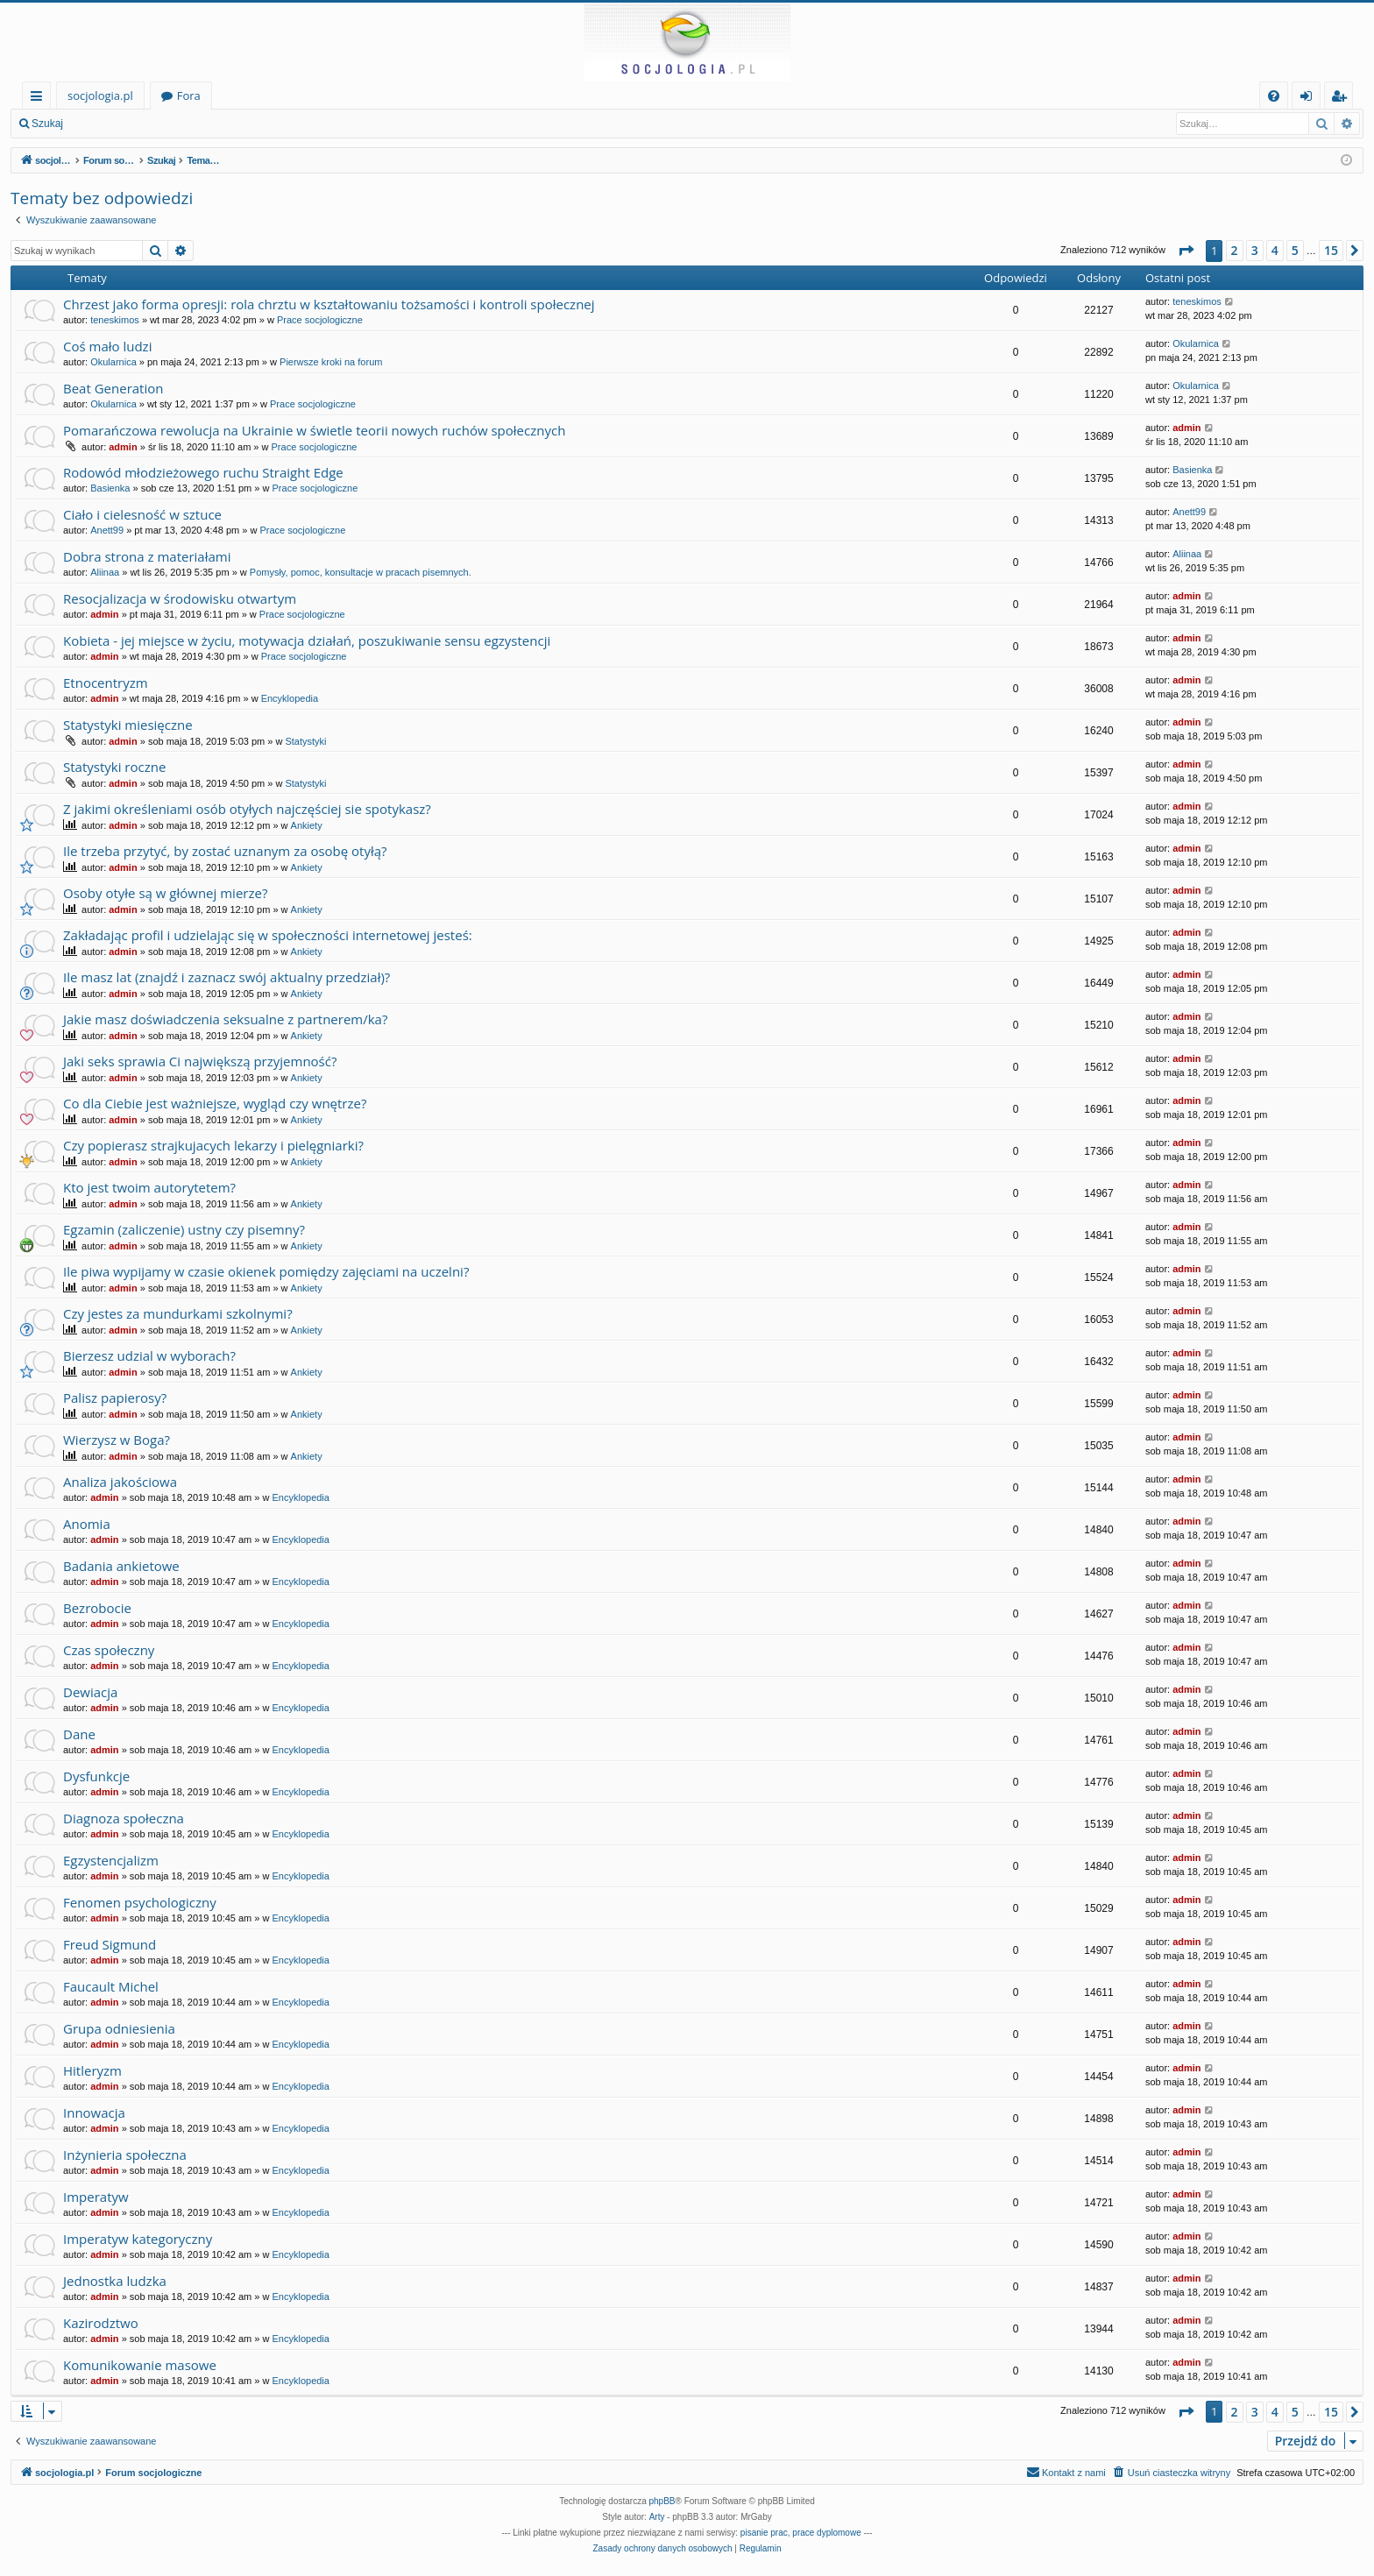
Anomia (86, 1523)
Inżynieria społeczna (125, 2154)
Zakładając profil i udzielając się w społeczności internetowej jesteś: (267, 935)
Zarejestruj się (198, 123)
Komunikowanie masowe (139, 2365)
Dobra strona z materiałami (147, 556)
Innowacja (94, 2112)
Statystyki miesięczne (128, 724)
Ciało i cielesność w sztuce (142, 514)
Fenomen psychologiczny (139, 1902)
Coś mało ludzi (107, 346)
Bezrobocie (97, 1608)
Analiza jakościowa (120, 1481)
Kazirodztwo (100, 2323)
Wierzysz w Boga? (116, 1439)
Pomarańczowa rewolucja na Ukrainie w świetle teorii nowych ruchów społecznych (314, 430)
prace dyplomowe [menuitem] (826, 2532)
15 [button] (1331, 250)
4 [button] (1274, 250)
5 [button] (1295, 250)
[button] (1185, 250)
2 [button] (1234, 250)
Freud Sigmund (109, 1944)
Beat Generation (113, 388)
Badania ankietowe (121, 1566)
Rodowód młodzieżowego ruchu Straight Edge (203, 472)
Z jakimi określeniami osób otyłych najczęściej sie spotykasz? (247, 808)
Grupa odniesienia (119, 2028)
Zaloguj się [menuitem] (1310, 99)
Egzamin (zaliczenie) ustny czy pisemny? (184, 1229)
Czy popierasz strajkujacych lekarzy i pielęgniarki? (213, 1145)
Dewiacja (90, 1692)
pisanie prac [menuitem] (764, 2532)
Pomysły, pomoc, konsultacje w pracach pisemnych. (360, 572)
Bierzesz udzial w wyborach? (149, 1355)
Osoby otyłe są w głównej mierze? (165, 893)
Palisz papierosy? (114, 1397)
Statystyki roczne (114, 766)
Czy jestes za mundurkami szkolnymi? (178, 1313)
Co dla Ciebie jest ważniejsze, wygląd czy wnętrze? (214, 1103)
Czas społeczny (108, 1650)
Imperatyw (96, 2196)
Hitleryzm (92, 2070)
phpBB (662, 2501)
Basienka (110, 488)
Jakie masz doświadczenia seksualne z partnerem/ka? (225, 1019)
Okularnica (113, 362)
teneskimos (114, 320)
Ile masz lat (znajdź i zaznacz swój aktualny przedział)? (226, 977)
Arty (657, 2517)
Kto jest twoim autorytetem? (149, 1187)
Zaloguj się (114, 123)
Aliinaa (104, 572)
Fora (189, 95)
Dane (79, 1734)
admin (123, 447)
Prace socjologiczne (320, 320)
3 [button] (1254, 250)
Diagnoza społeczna (123, 1818)
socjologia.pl (100, 95)
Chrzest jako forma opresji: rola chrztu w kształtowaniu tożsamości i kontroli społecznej (329, 304)
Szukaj (47, 123)
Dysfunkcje (96, 1776)
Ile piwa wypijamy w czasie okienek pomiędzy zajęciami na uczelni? (266, 1271)
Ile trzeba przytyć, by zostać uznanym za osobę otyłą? (225, 851)
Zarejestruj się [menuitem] (1343, 99)
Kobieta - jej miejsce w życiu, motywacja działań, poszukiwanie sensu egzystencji (306, 640)
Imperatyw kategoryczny (137, 2238)
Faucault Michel (111, 1986)
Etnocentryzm (105, 682)
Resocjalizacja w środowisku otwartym (179, 598)
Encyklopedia (289, 698)
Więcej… (40, 99)
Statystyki (305, 741)
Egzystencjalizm (111, 1860)
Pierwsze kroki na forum (331, 362)
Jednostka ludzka (114, 2280)
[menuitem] (1273, 96)
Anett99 (107, 530)
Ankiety (306, 825)
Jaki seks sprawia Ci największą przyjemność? (199, 1061)
